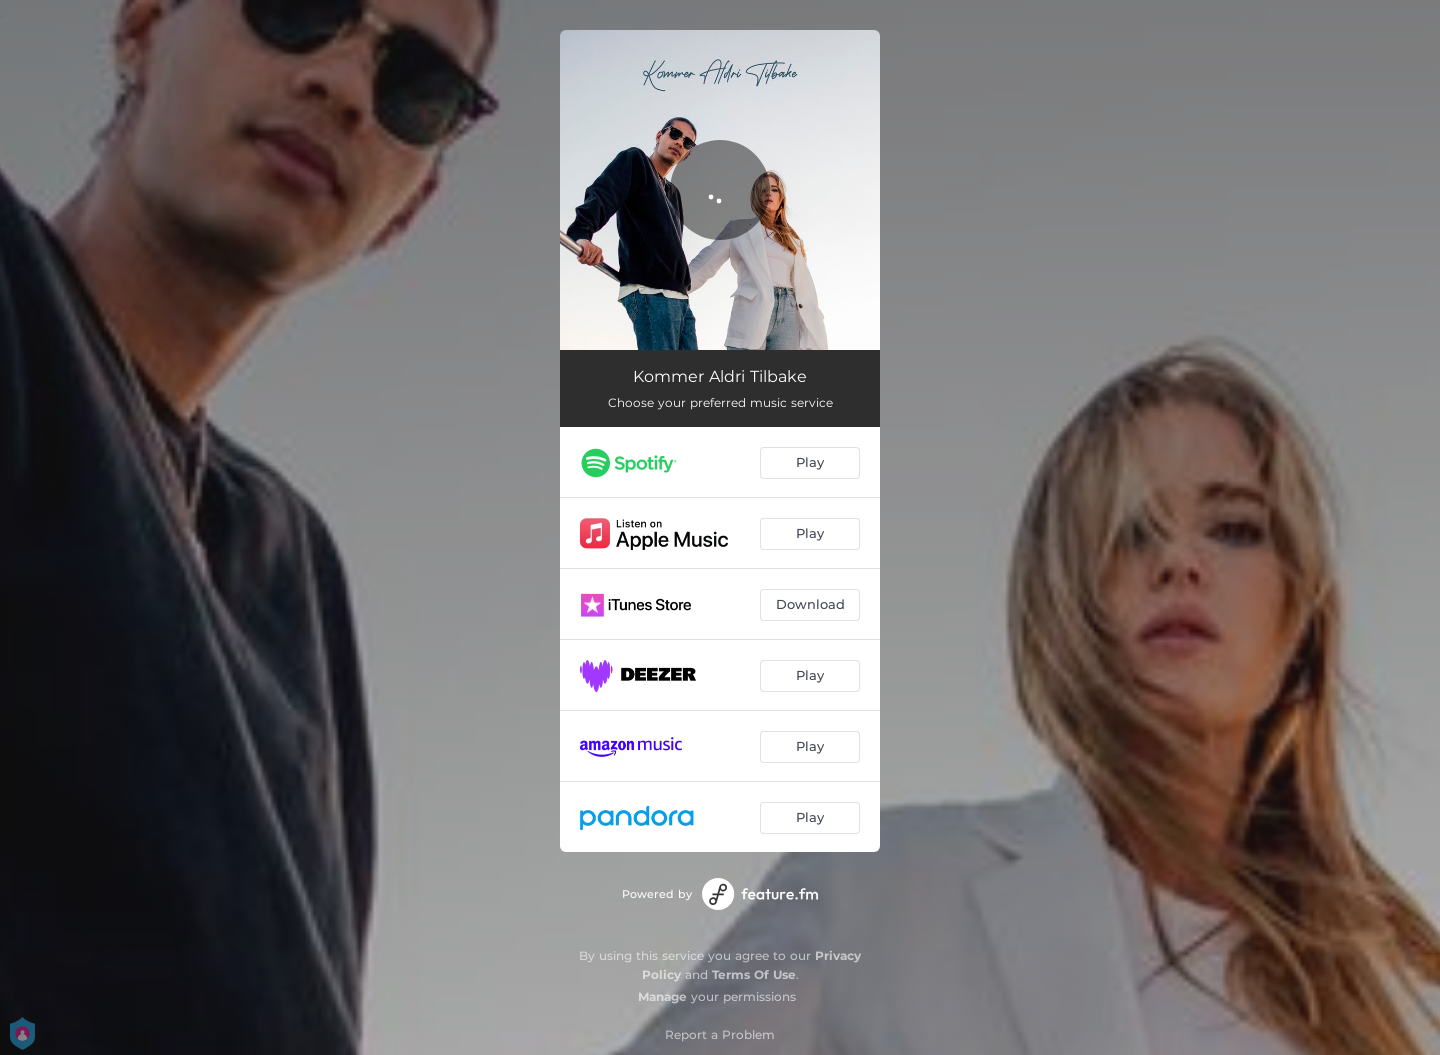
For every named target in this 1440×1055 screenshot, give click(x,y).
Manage (662, 996)
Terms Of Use (754, 974)
